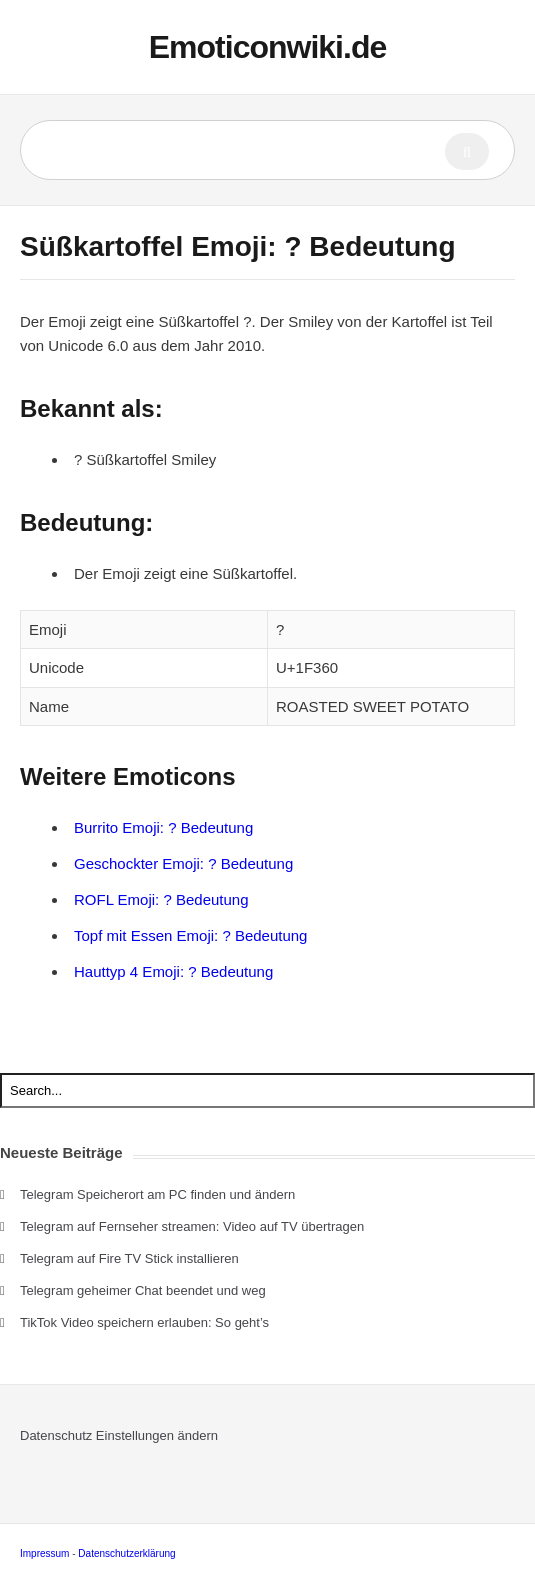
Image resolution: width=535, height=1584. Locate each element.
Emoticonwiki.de (267, 47)
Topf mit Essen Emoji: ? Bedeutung (190, 935)
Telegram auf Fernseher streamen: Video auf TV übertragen (192, 1226)
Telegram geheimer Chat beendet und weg (143, 1290)
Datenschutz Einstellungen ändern (119, 1435)
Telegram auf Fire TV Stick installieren (129, 1258)
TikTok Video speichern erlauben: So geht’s (144, 1322)
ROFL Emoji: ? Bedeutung (161, 899)
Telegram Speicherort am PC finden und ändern (157, 1194)
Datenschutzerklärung (126, 1553)
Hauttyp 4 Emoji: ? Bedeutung (173, 971)
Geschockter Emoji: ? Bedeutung (183, 863)
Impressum (44, 1553)
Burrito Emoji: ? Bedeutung (163, 827)
